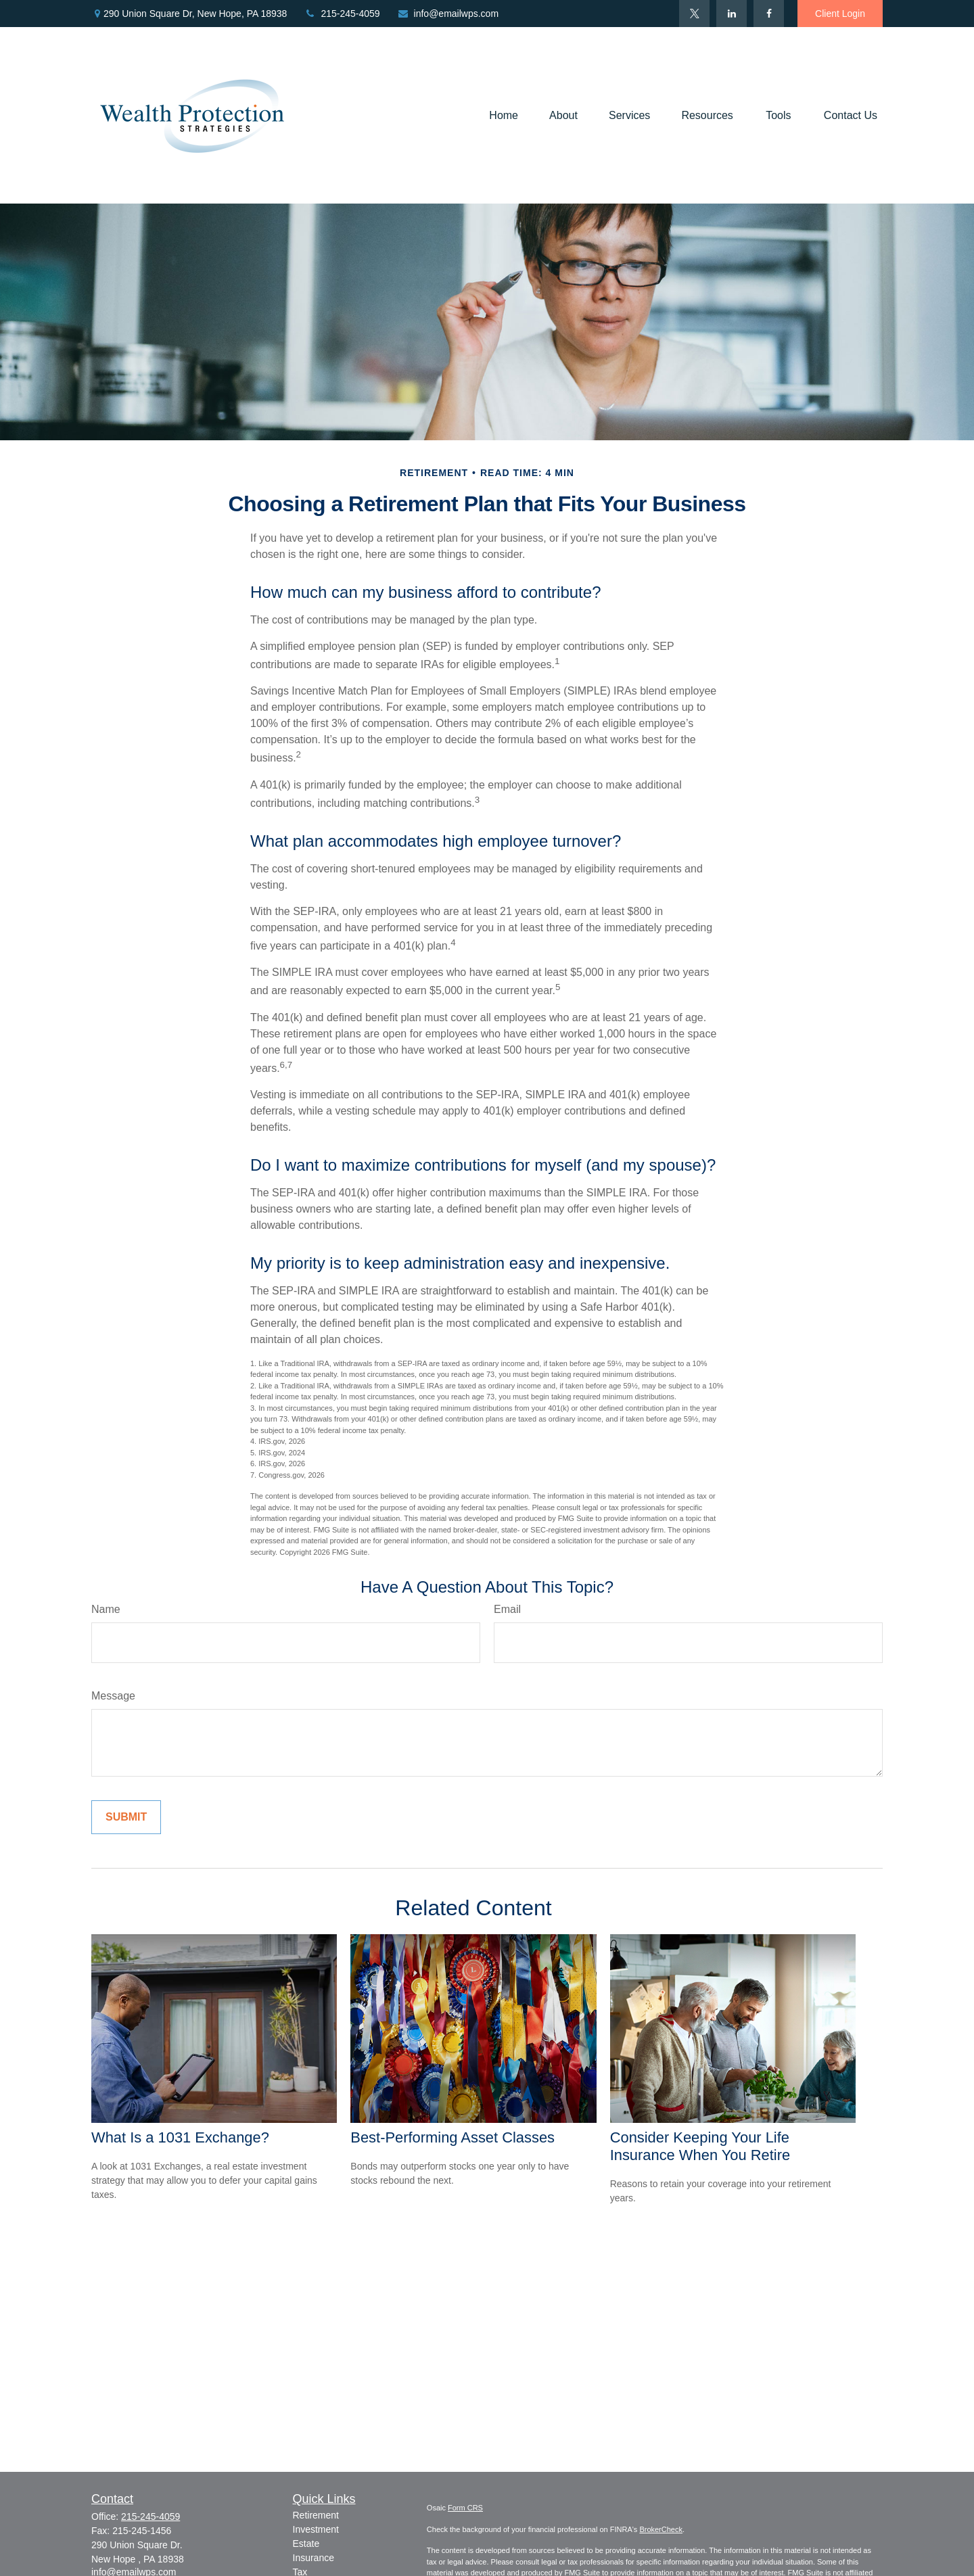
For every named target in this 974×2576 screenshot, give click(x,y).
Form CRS (465, 2508)
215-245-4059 (341, 13)
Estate (306, 2543)
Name (105, 1609)
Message (113, 1696)
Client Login (840, 13)
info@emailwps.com (447, 13)
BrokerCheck (660, 2529)
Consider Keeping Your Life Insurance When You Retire (700, 2146)
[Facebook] (768, 13)
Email (507, 1609)
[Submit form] (126, 1817)
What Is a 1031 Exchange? (180, 2137)
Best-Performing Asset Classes (452, 2137)
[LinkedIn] (731, 13)
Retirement (316, 2515)
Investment (316, 2529)
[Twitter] (694, 13)
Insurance (313, 2557)
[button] (504, 115)
